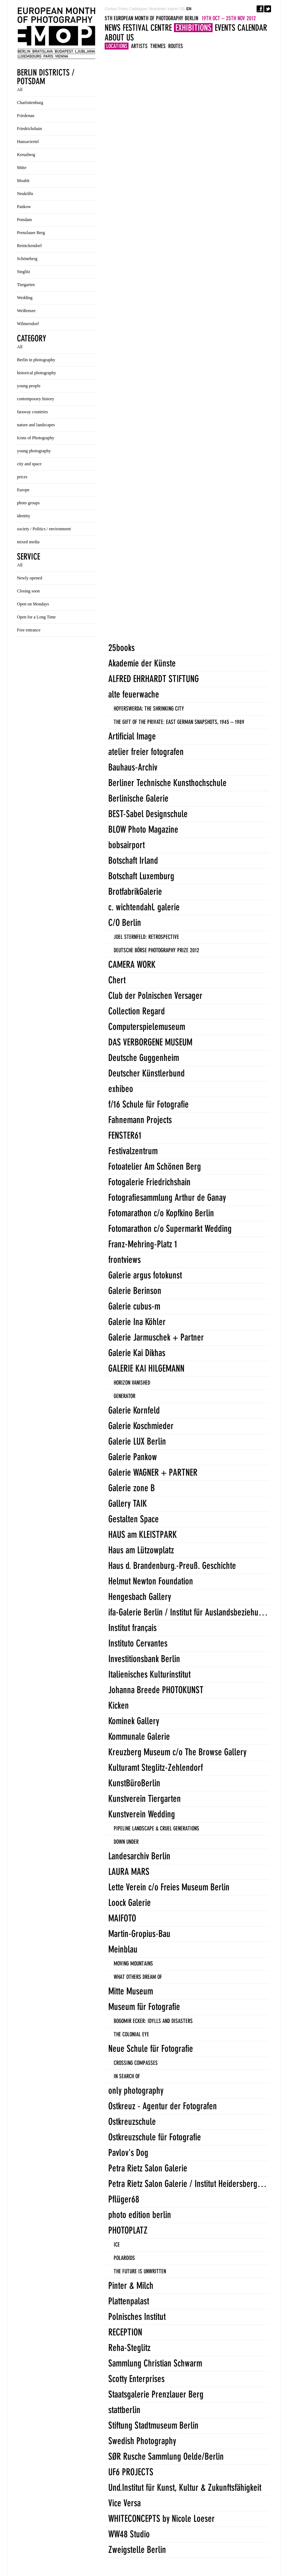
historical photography (36, 372)
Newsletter (157, 9)
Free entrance (28, 630)
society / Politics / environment (44, 528)
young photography (34, 450)
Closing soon (28, 591)
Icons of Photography (35, 437)
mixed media (28, 541)
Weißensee (26, 310)
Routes (175, 46)
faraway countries (32, 411)
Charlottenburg (30, 102)
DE (182, 9)
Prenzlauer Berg (31, 232)
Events (225, 27)
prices (22, 476)
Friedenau (25, 115)
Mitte (21, 167)
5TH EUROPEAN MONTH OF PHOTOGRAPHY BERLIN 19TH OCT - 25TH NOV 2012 (56, 33)
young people (28, 385)
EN (188, 9)
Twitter (267, 8)
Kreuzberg (26, 154)
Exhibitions (193, 27)
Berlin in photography (36, 359)
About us (119, 37)
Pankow (24, 206)
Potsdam (24, 219)
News (113, 27)
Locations (116, 46)
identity (23, 515)
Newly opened (29, 578)
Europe (23, 489)
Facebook (260, 8)
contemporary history (35, 398)
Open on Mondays (33, 604)
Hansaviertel (28, 141)
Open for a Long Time (36, 617)
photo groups (28, 502)
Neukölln (25, 193)
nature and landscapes (36, 424)
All (19, 89)
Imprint (173, 9)
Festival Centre (147, 27)
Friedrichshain (29, 128)
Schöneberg (27, 258)
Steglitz (23, 271)
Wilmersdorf (28, 323)
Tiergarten (26, 284)
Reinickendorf (29, 245)
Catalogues (138, 9)
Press (123, 9)
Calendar (252, 27)
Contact (111, 9)
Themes (158, 46)
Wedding (24, 297)
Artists (139, 46)
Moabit (23, 180)
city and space (29, 463)
